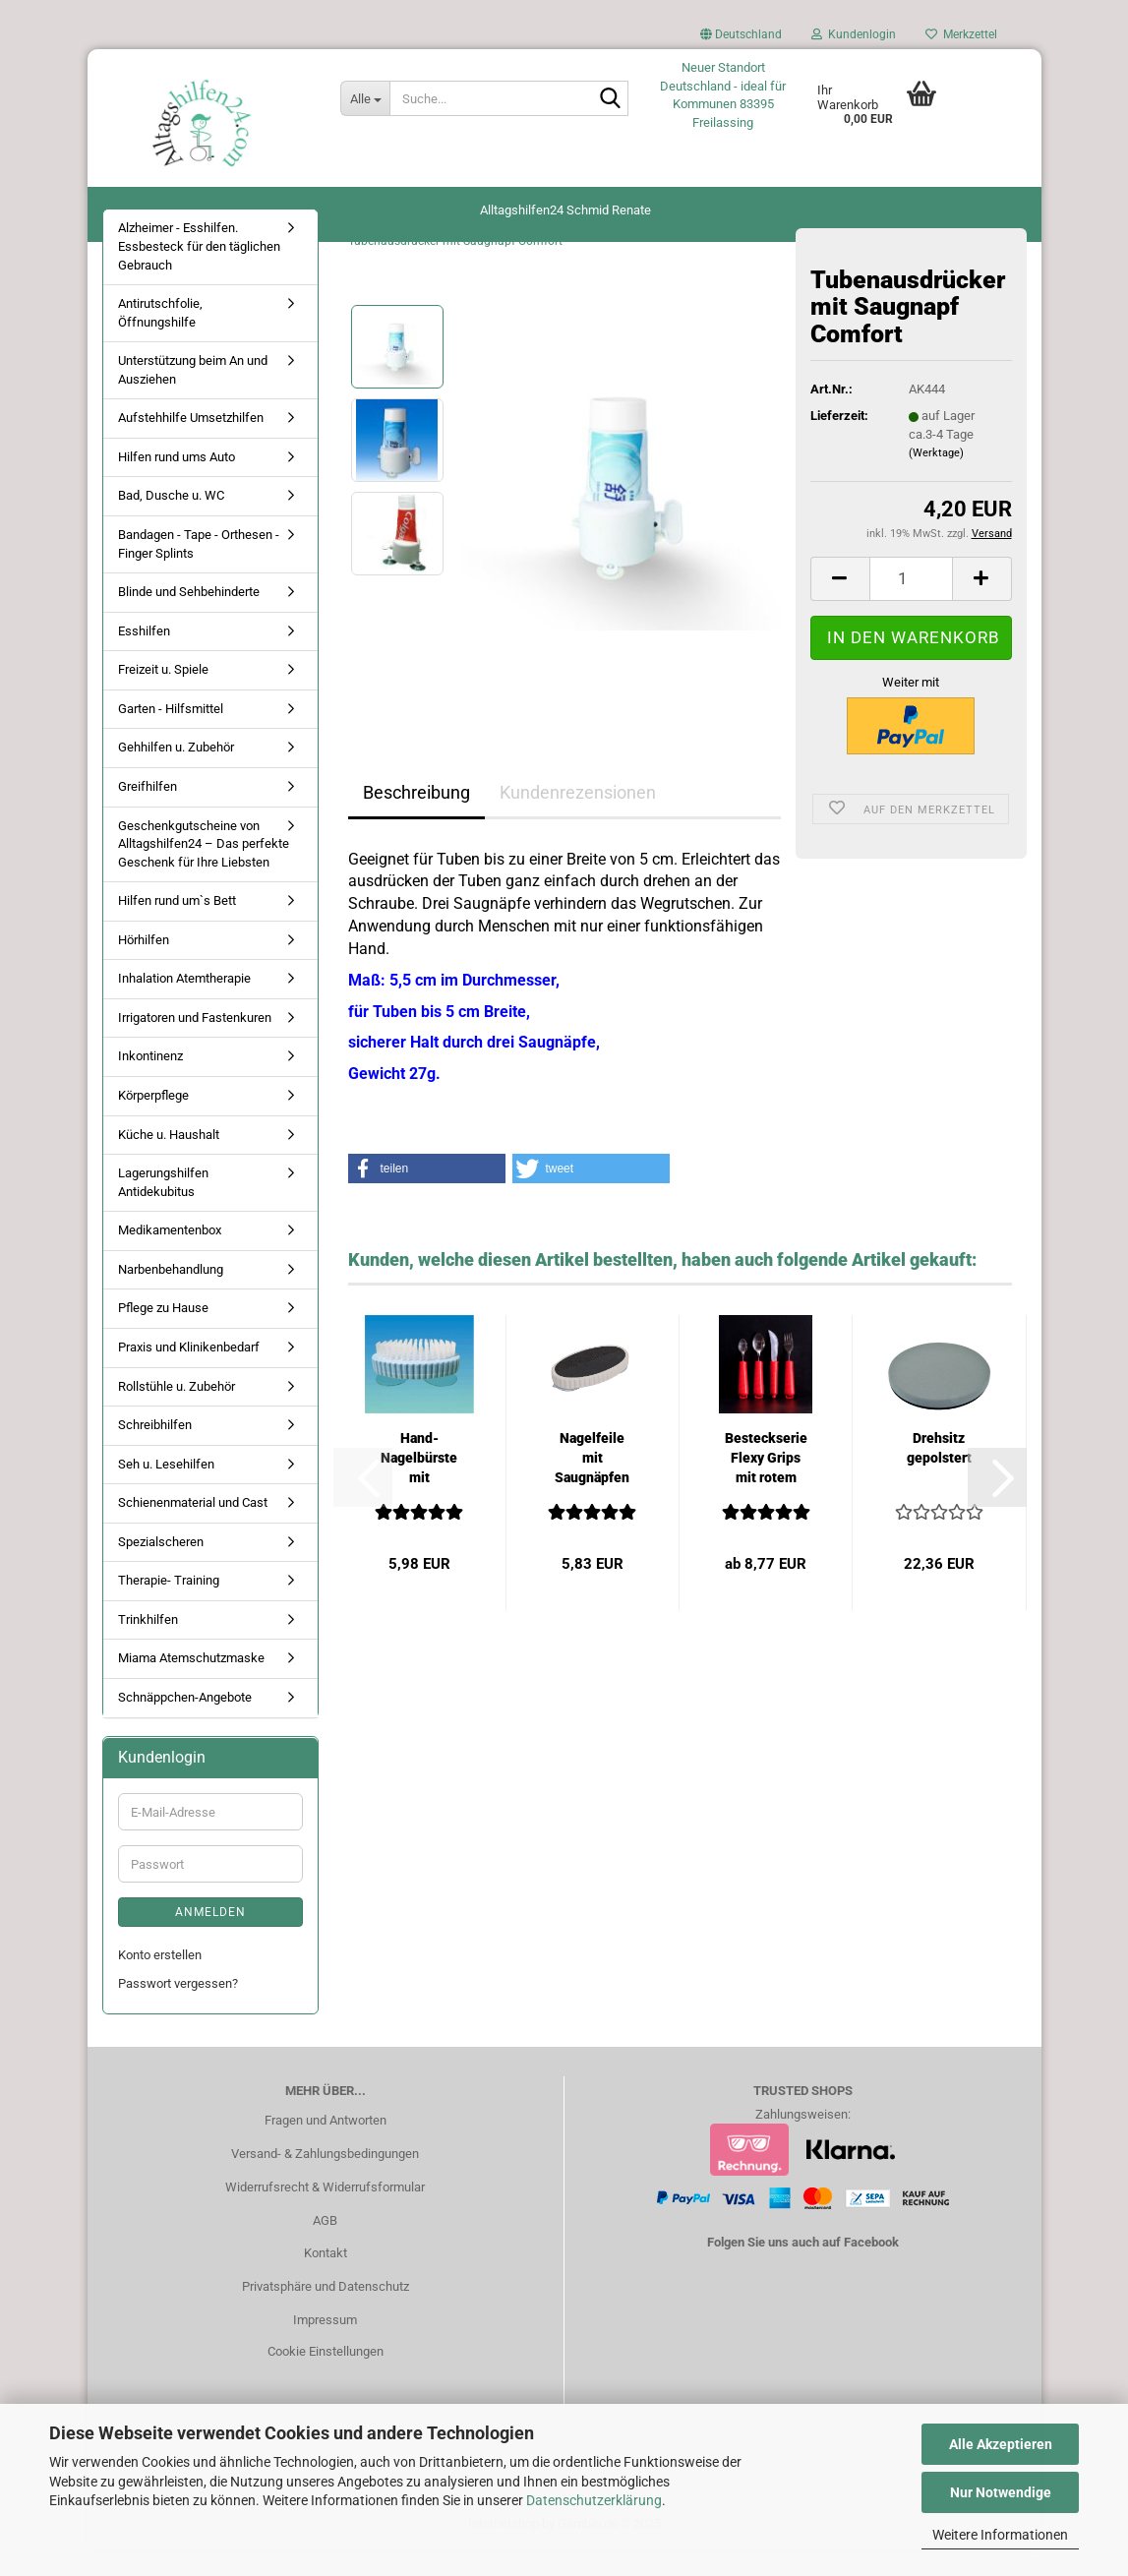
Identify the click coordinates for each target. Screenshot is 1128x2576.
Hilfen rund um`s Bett (177, 928)
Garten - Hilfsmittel (170, 735)
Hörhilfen (143, 966)
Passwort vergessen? (178, 2011)
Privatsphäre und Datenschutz (325, 2313)
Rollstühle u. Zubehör (176, 1413)
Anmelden (210, 1940)
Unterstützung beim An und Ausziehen (192, 397)
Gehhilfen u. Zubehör (176, 774)
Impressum (325, 2347)
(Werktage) (936, 480)
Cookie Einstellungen (325, 2378)
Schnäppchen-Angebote (185, 1724)
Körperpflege (153, 1122)
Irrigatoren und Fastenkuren (194, 1045)
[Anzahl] (911, 606)
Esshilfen (144, 657)
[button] (741, 39)
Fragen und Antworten (325, 2146)
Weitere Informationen (1000, 2535)
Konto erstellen (160, 1982)
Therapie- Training (168, 1607)
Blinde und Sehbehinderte (189, 619)
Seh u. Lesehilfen (166, 1490)
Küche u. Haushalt (168, 1161)
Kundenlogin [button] (853, 34)
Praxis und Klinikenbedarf (189, 1374)
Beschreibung (416, 819)
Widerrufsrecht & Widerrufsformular (325, 2213)
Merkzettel (961, 34)
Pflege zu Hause (163, 1335)
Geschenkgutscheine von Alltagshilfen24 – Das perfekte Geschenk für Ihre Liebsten (203, 870)
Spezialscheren (161, 1568)
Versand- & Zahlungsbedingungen (325, 2180)
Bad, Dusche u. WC (171, 522)
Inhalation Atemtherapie (184, 1005)
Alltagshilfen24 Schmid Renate (565, 210)
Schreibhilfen (155, 1452)
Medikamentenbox (169, 1257)
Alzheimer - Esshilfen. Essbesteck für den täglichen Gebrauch (199, 273)
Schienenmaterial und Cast (192, 1530)
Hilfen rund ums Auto (176, 484)
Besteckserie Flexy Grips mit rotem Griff (766, 1486)
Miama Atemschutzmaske (191, 1685)
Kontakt (325, 2280)
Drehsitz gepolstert (939, 1475)
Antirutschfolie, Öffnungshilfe (160, 340)
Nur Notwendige (1000, 2492)
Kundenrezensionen (578, 819)
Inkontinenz (150, 1083)
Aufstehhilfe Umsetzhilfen (191, 445)
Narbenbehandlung (170, 1295)
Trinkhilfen (148, 1647)
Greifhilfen (147, 814)
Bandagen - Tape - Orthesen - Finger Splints (198, 571)
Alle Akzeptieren (1000, 2444)
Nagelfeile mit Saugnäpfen (592, 1485)
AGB (325, 2247)
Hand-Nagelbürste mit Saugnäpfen (419, 1486)
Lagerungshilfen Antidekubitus (163, 1210)
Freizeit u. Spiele (163, 696)
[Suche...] (364, 98)
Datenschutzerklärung (594, 2500)
